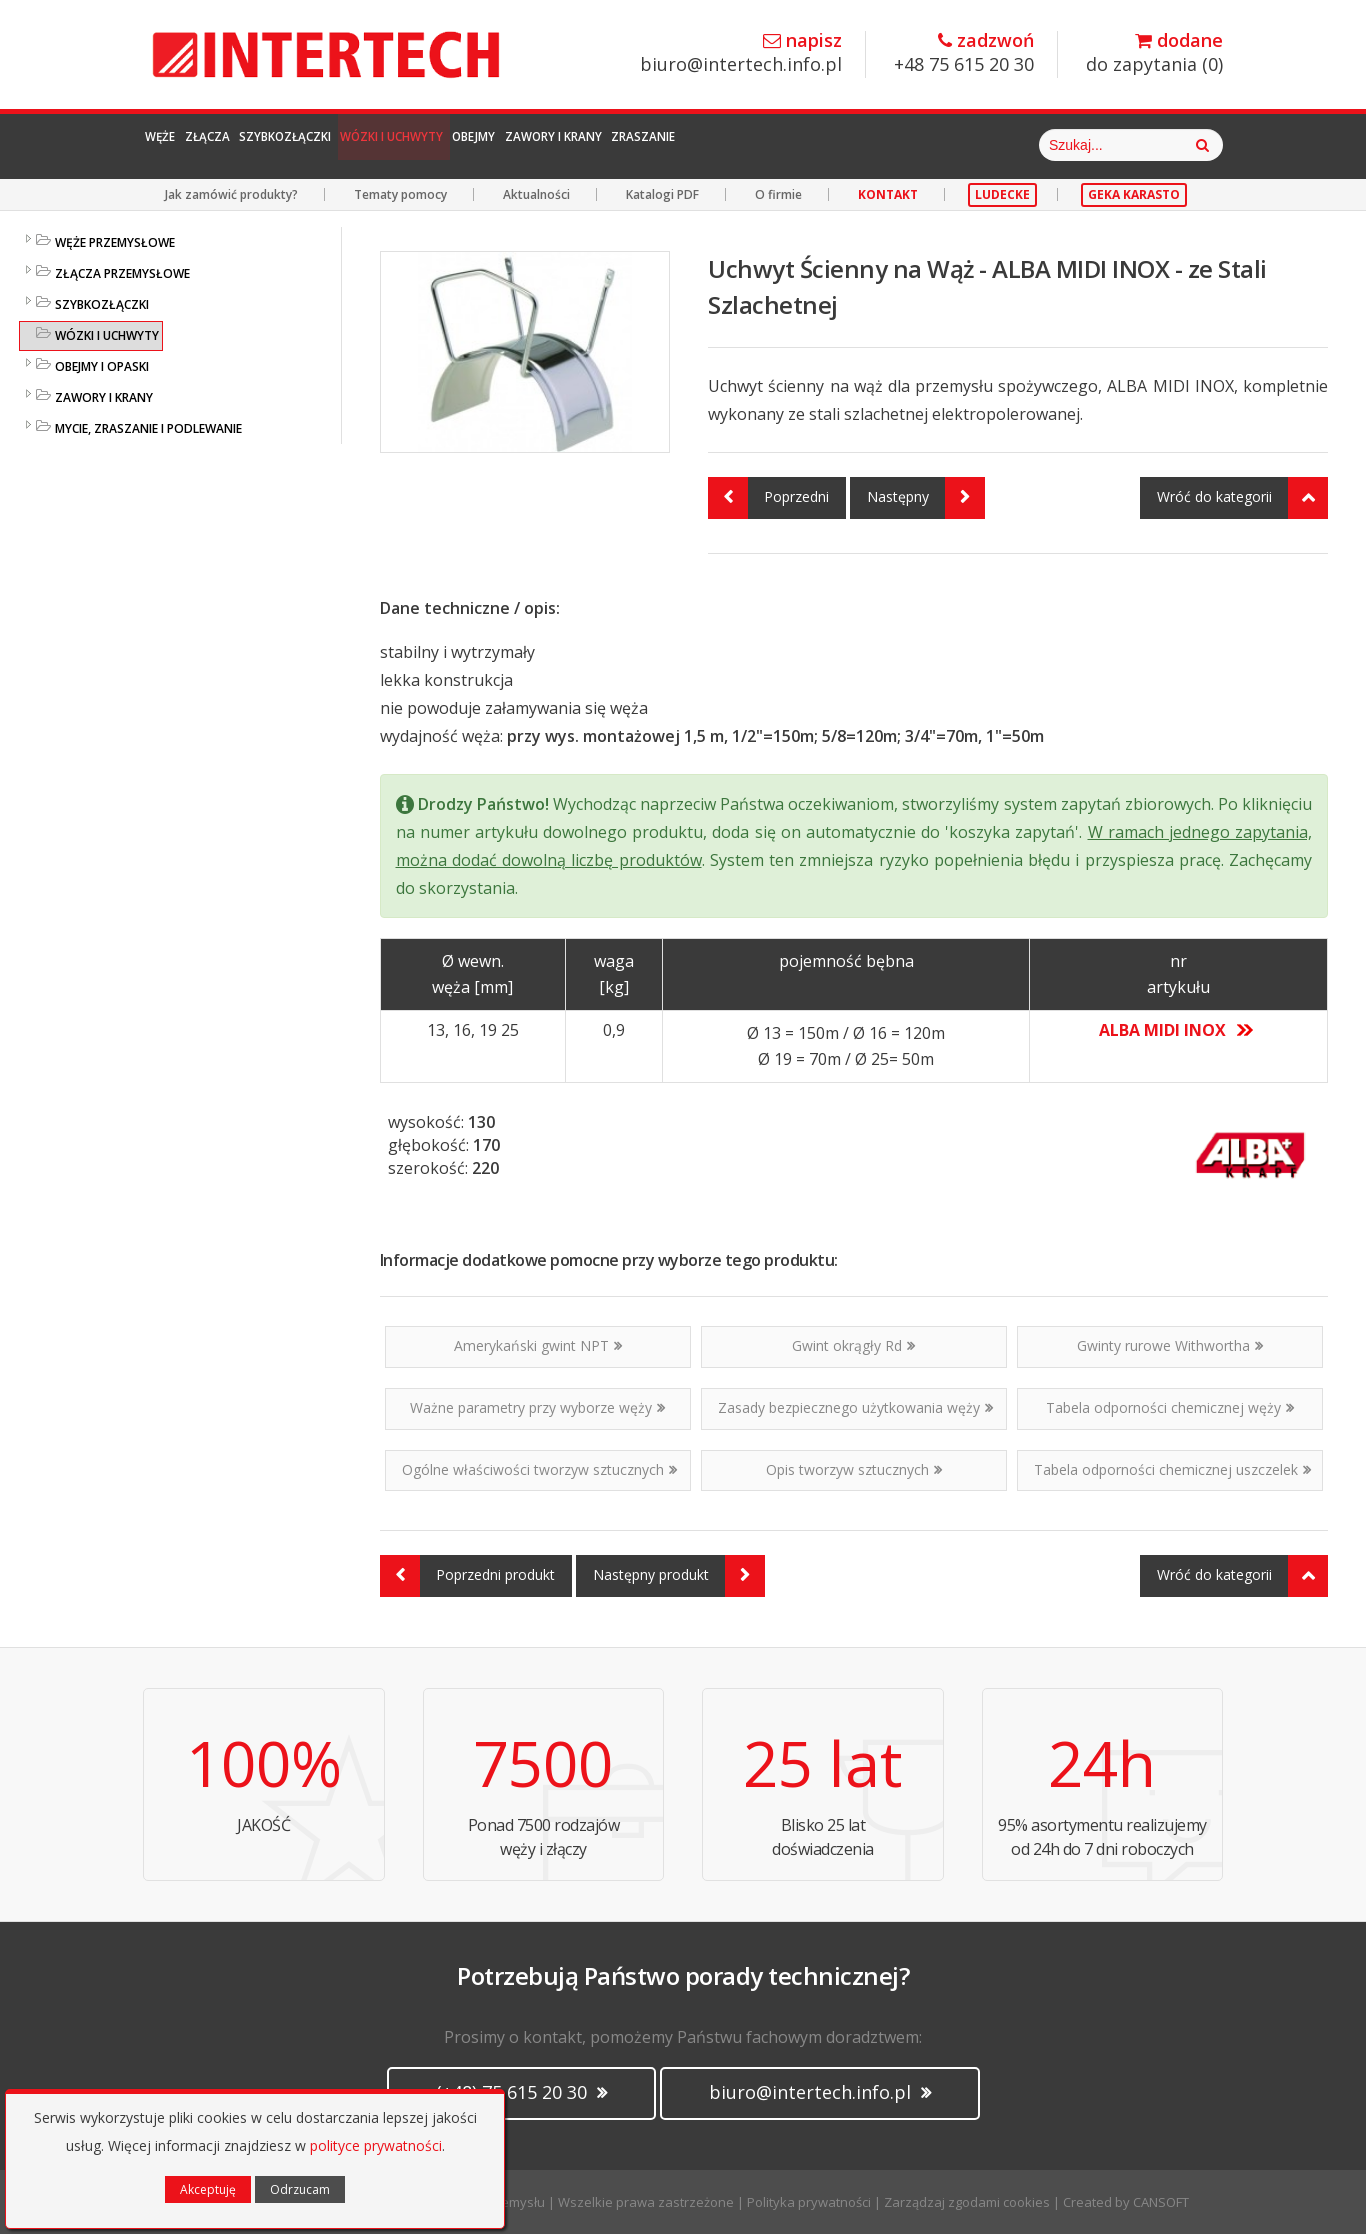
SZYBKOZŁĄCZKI (102, 304)
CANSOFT (1161, 2202)
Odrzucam (300, 2189)
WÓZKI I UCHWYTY (107, 335)
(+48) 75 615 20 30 (521, 2092)
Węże (179, 145)
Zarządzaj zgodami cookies (967, 2202)
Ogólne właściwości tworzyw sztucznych (539, 1469)
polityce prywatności (376, 2145)
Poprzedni (768, 498)
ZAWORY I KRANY (104, 397)
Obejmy (672, 145)
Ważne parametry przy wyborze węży (537, 1407)
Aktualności (536, 194)
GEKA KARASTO (1134, 194)
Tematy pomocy (400, 194)
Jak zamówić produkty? (231, 194)
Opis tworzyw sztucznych (854, 1469)
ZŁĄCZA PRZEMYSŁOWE (122, 273)
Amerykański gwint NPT (538, 1345)
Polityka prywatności (809, 2202)
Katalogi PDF (662, 194)
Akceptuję (208, 2189)
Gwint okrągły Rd (853, 1345)
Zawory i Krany (796, 145)
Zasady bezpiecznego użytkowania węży (855, 1407)
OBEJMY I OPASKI (102, 366)
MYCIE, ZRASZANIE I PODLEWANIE (148, 428)
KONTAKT (888, 194)
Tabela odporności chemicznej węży (1170, 1407)
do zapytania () (1154, 53)
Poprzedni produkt (467, 1576)
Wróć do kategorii (1242, 498)
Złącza (261, 145)
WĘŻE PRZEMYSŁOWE (115, 242)
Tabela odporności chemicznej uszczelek (1172, 1469)
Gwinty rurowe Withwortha (1170, 1345)
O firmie (778, 194)
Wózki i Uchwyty (543, 145)
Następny (926, 498)
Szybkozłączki (383, 145)
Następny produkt (679, 1576)
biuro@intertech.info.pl (741, 53)
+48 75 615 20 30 (964, 53)
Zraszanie (932, 145)
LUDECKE (1002, 194)
